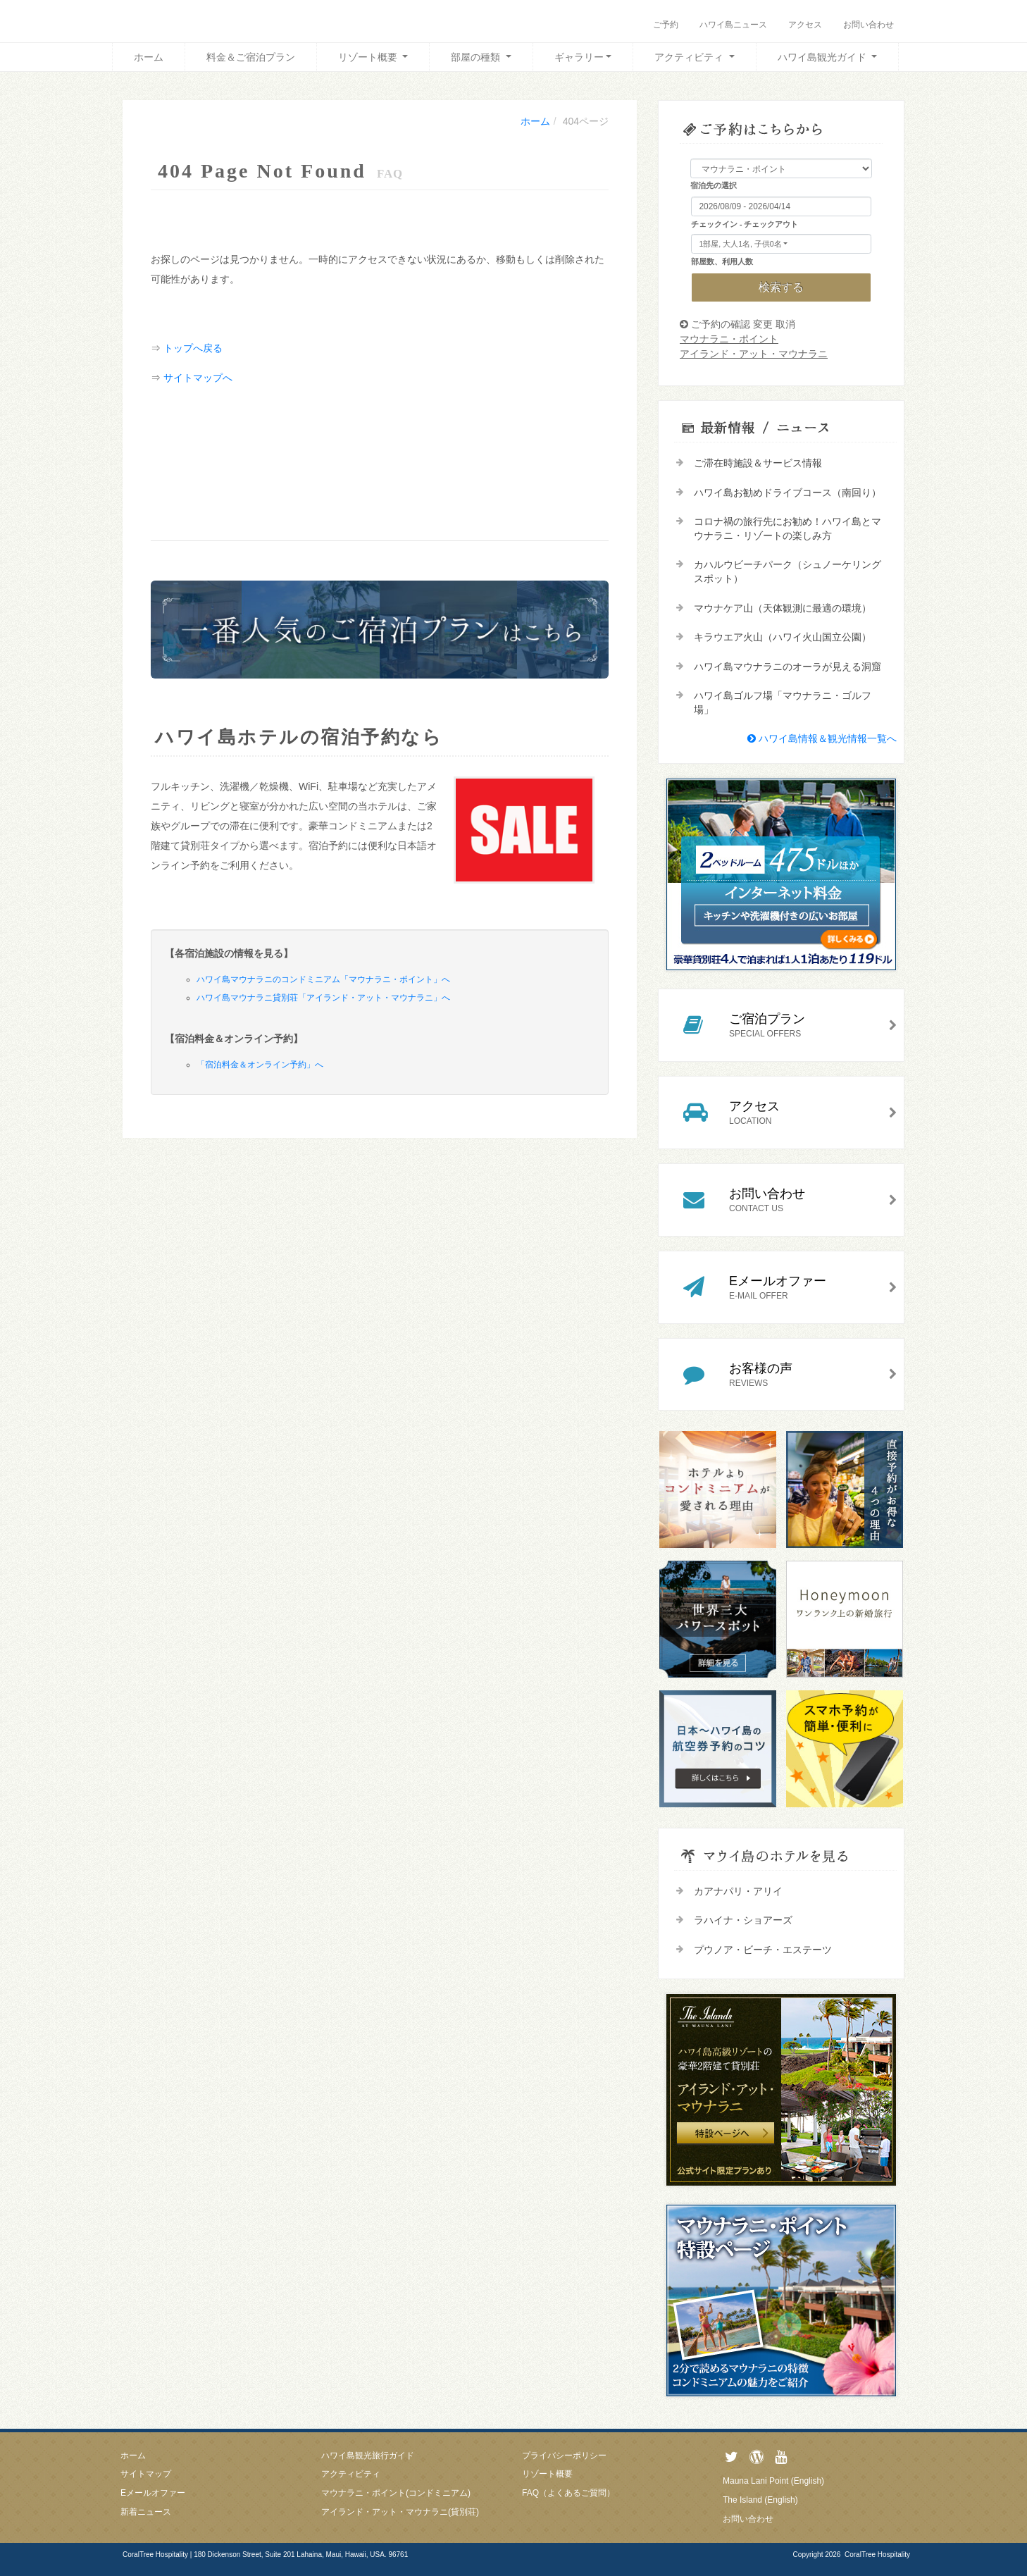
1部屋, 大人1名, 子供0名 (740, 244)
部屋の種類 (477, 57)
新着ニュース (145, 2512)
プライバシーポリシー (564, 2455)
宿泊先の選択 (713, 185)
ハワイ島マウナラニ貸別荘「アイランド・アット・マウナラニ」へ (323, 998)
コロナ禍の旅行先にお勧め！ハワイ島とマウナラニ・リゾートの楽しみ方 (787, 528)
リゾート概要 (369, 57)
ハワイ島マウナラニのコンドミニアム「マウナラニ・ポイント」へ (323, 979)
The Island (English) (760, 2500)
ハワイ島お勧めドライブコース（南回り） (787, 492)
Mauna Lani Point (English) (773, 2481)
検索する (781, 287)
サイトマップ (145, 2474)
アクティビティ (690, 57)
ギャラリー (579, 57)
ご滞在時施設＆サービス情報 (758, 463)
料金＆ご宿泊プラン (250, 57)
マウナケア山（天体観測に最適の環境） (782, 608)
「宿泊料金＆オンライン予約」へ (260, 1065)
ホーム (148, 57)
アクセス (805, 25)
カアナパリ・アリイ (738, 1891)
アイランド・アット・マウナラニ (754, 353)
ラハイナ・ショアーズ (743, 1920)
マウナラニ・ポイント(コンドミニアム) (396, 2493)
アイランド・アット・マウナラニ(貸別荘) (400, 2512)
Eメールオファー (152, 2493)
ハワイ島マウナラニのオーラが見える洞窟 (787, 666)
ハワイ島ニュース (733, 25)
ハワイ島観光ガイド (823, 57)
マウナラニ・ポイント (729, 339)
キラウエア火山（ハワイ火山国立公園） (782, 637)
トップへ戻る (193, 348)
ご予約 (665, 25)
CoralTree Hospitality (877, 2554)
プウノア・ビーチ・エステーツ (763, 1949)
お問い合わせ (868, 25)
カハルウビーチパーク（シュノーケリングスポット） (787, 571)
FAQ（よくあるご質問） (568, 2493)
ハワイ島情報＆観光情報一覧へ (822, 738)
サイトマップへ (197, 377)
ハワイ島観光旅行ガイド (367, 2455)
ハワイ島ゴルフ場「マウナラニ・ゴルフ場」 (782, 702)
